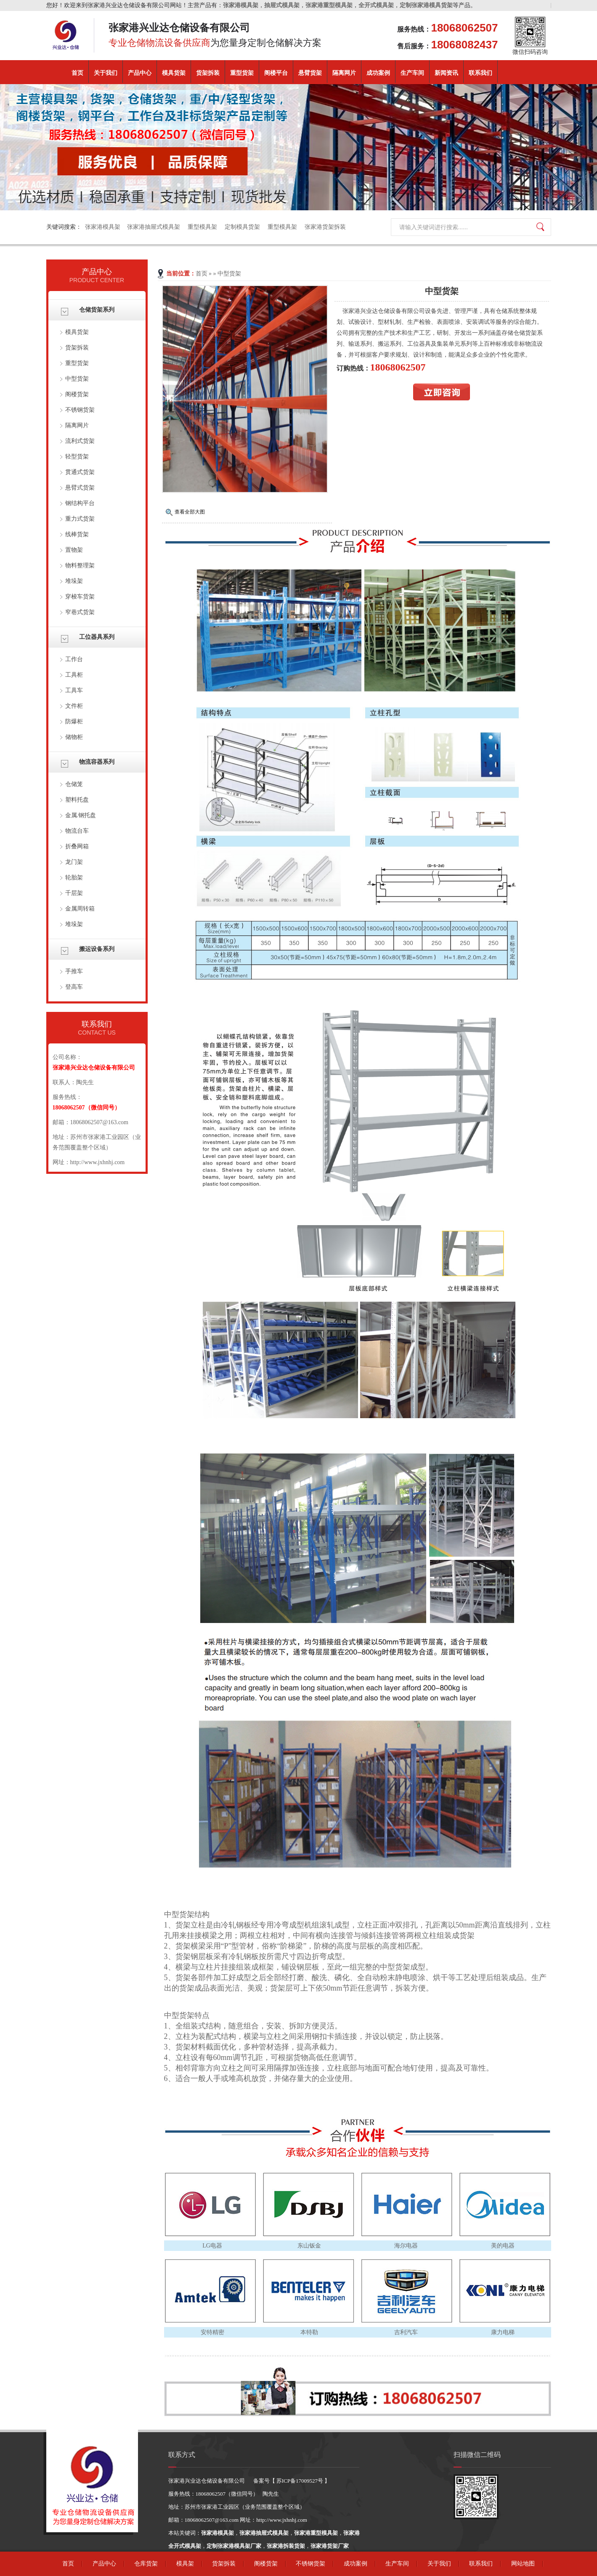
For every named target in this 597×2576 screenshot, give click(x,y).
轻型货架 (77, 456)
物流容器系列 (96, 762)
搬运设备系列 (96, 949)
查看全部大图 (190, 512)
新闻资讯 (446, 73)
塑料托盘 (77, 800)
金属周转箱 (80, 908)
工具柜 (74, 675)
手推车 (74, 971)
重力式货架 (80, 519)
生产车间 (412, 73)
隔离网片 (344, 73)
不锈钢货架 (80, 410)
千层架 (74, 893)
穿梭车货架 (80, 596)
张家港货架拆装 (325, 227)
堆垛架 (74, 581)
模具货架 (174, 73)
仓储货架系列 (96, 310)
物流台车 (77, 831)
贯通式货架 (80, 472)
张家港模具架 (102, 227)
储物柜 (74, 737)
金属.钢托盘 (80, 815)
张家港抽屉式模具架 (154, 227)
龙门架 (74, 862)
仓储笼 (74, 784)
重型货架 (242, 73)
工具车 (74, 690)
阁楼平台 (276, 73)
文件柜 (74, 706)
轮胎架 (74, 877)
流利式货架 (80, 441)
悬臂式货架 (80, 487)
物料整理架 (80, 565)
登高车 (74, 987)
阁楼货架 (77, 394)
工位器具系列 (96, 637)
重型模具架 (203, 227)
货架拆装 (208, 73)
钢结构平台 (80, 503)
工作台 (74, 659)
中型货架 (77, 379)
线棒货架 (77, 534)
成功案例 (378, 73)
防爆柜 (74, 721)
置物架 (74, 550)
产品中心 (139, 73)
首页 (77, 73)
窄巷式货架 (80, 612)
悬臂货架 (310, 73)
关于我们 (105, 73)
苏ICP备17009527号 (300, 2481)
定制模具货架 (243, 227)
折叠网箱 (77, 846)
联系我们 (480, 73)
